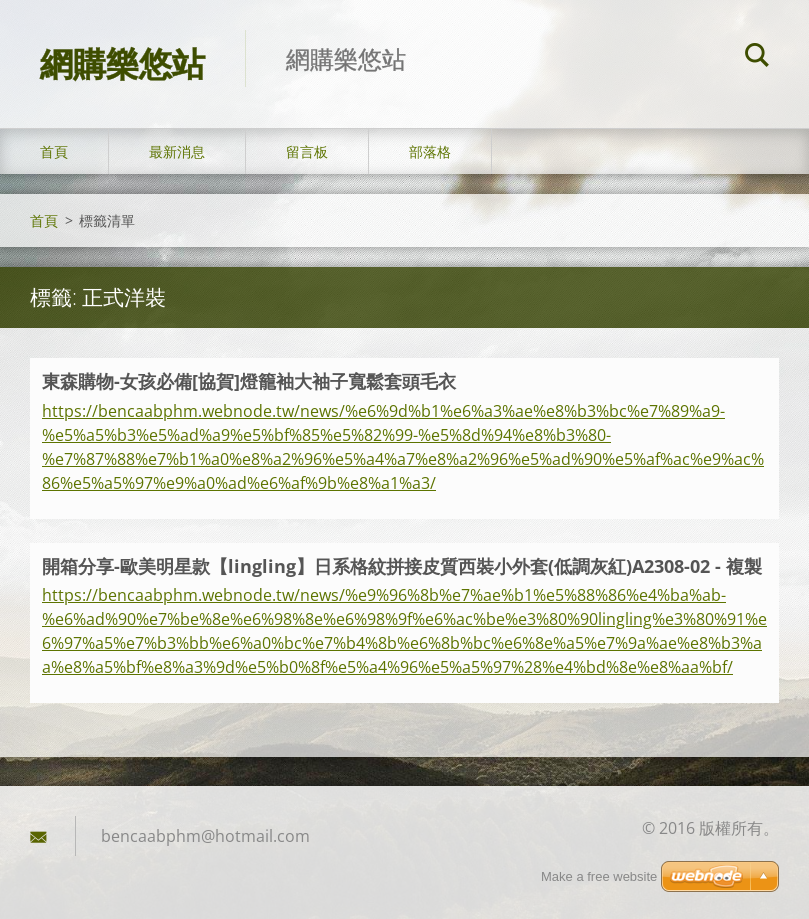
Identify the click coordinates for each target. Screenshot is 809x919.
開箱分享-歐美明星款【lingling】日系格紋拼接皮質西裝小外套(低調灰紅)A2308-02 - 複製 (402, 566)
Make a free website (599, 876)
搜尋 (757, 58)
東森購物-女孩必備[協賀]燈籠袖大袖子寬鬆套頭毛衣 (249, 381)
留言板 (307, 151)
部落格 (430, 151)
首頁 (54, 151)
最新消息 (177, 151)
